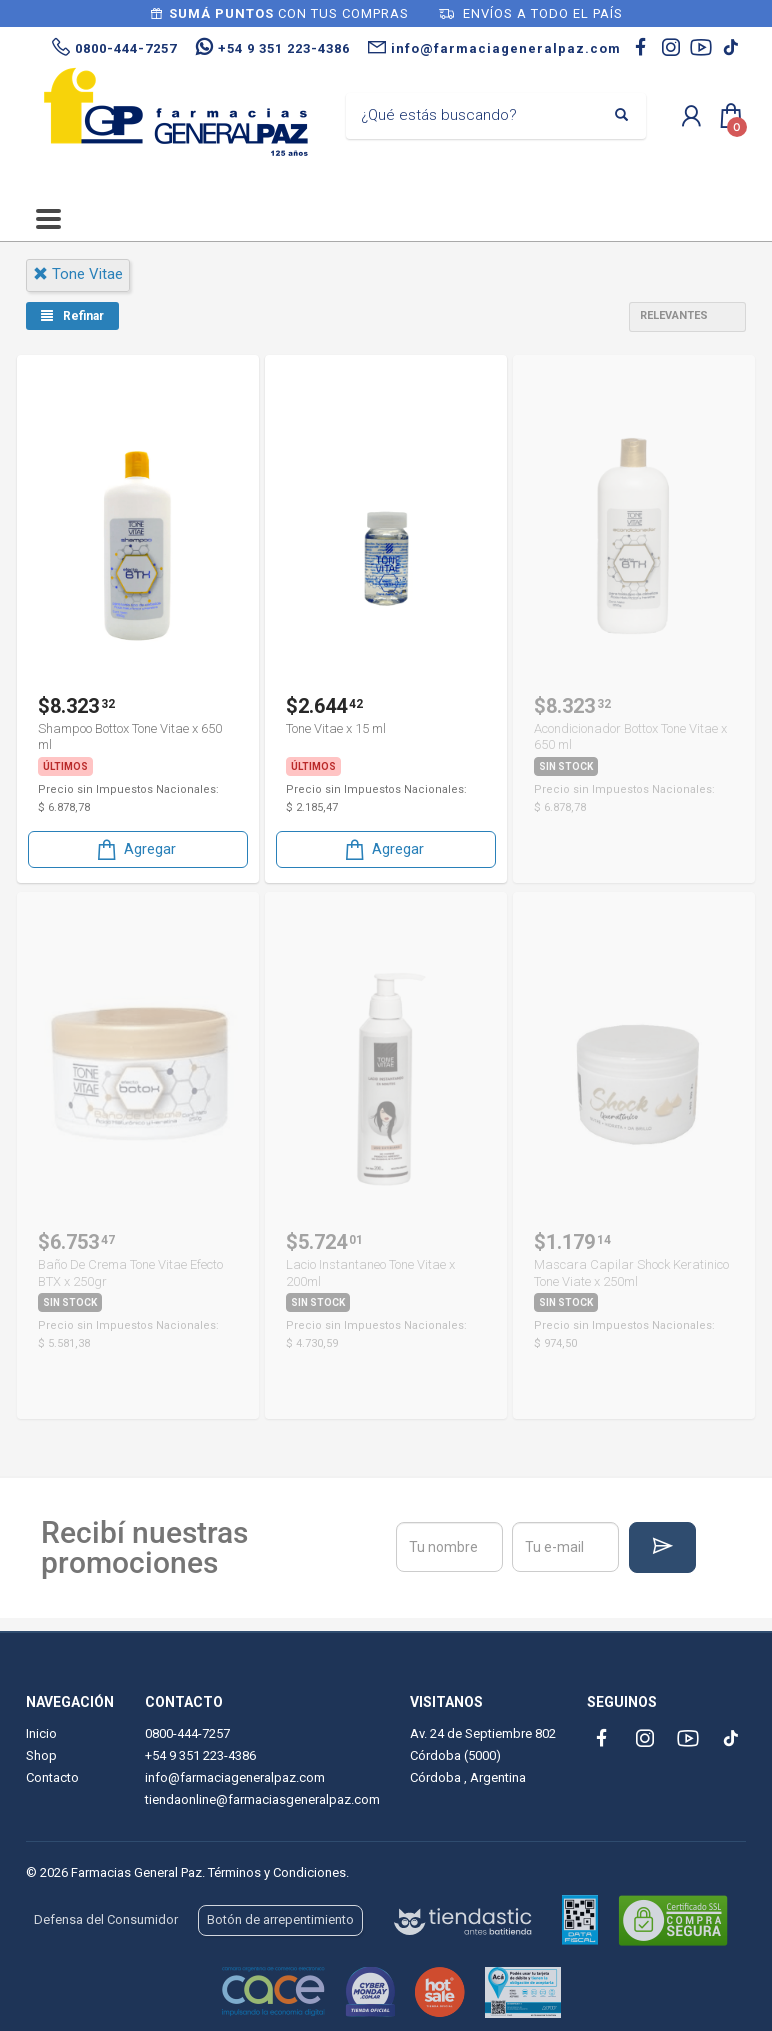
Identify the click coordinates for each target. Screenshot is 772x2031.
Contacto (52, 1777)
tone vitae (78, 274)
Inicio (41, 1733)
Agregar (135, 848)
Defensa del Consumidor (106, 1919)
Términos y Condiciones (277, 1872)
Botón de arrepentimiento (280, 1919)
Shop (41, 1755)
